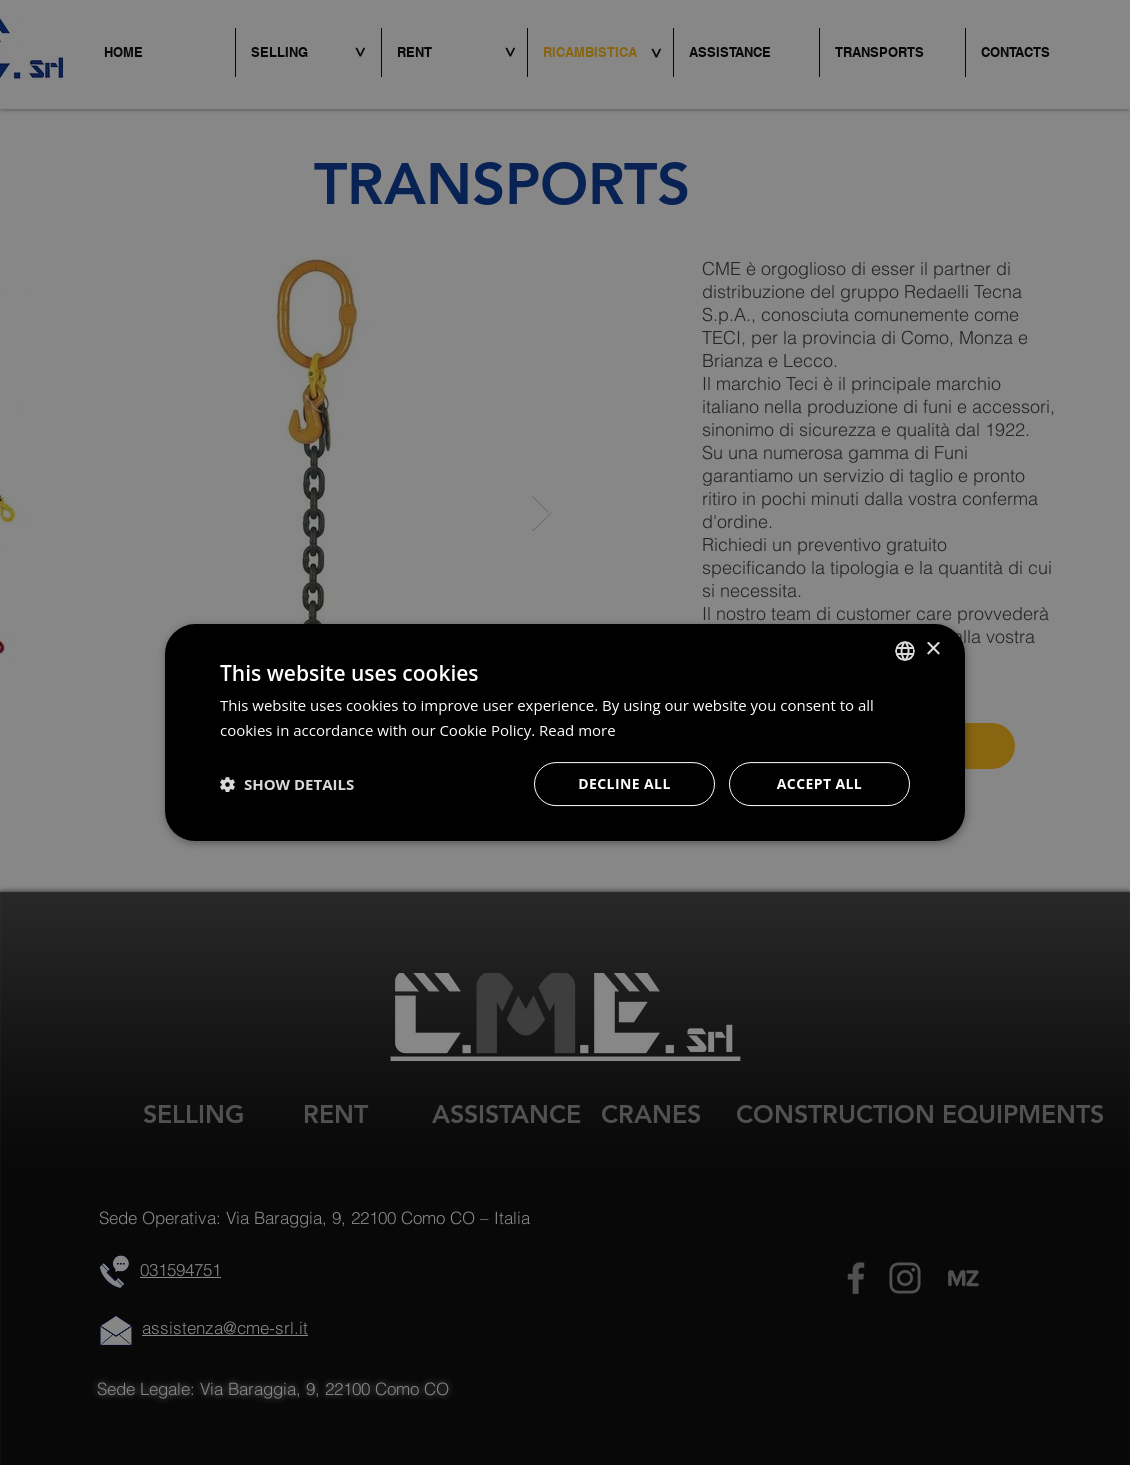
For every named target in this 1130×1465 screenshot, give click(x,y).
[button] (287, 784)
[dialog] (565, 732)
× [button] (932, 649)
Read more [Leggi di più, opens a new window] (577, 730)
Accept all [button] (819, 783)
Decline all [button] (624, 783)
